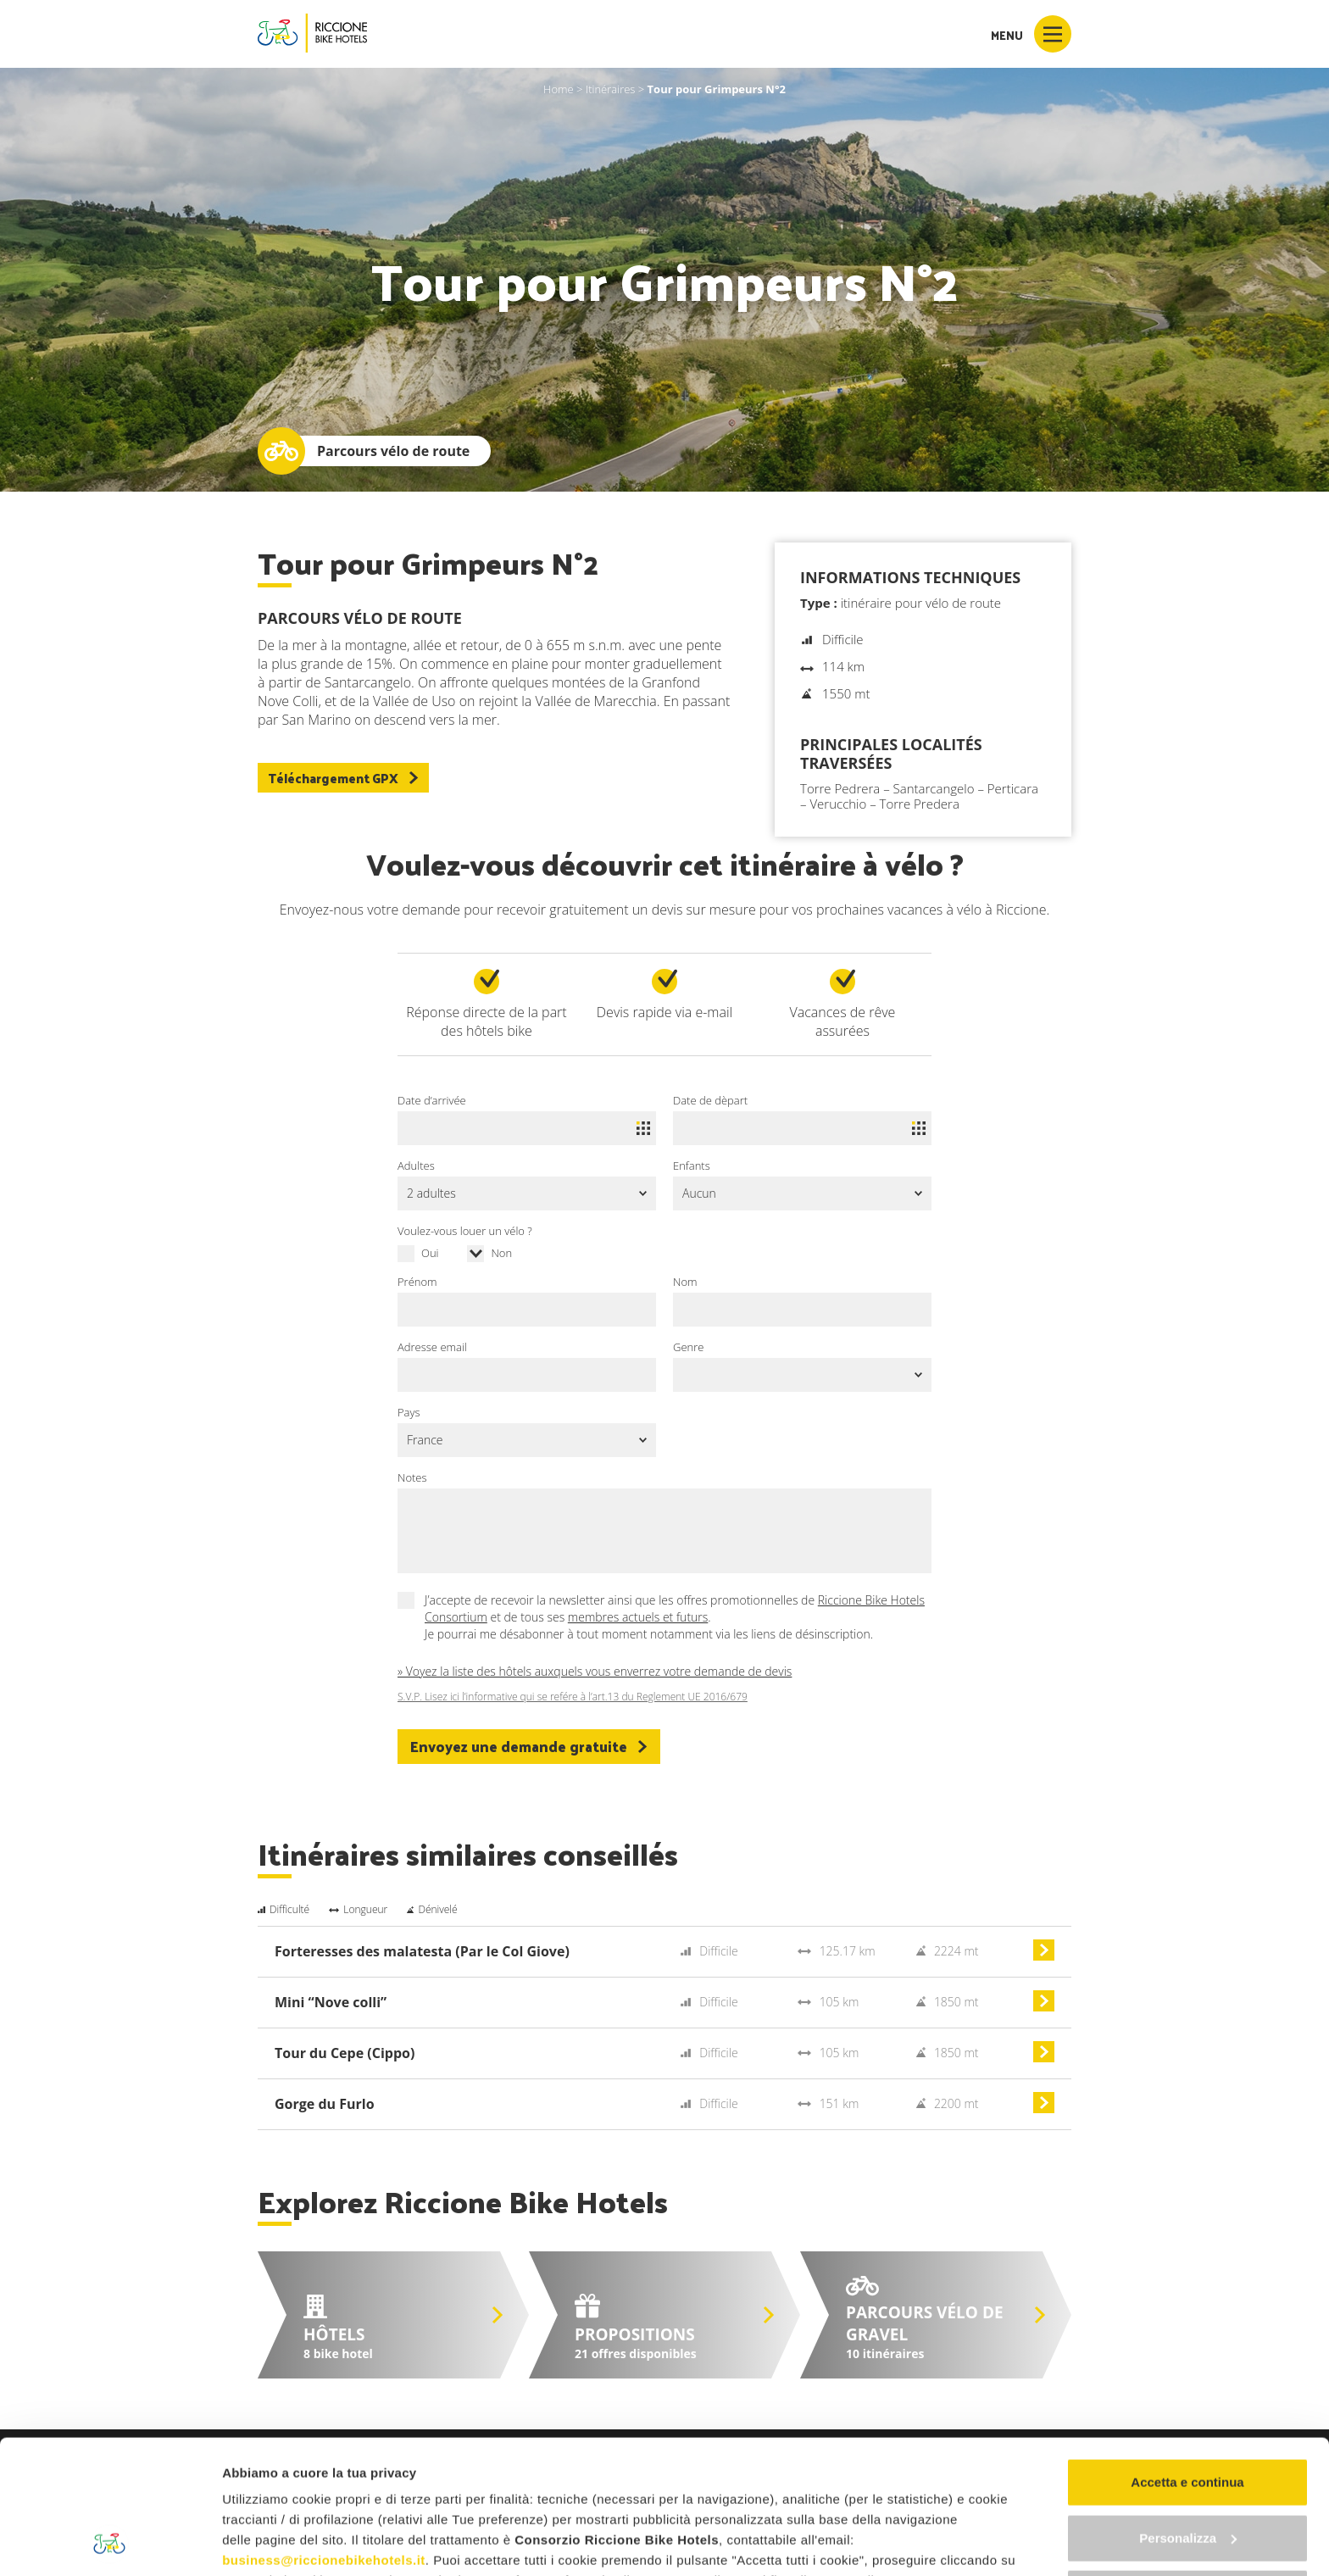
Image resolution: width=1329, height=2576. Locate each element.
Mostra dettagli (268, 2542)
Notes (412, 1477)
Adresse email (432, 1347)
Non (501, 1252)
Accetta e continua (1187, 2357)
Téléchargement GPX (343, 777)
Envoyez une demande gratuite (529, 1746)
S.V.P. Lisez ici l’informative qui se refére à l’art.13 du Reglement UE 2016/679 (573, 1697)
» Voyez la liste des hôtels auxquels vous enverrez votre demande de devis (595, 1671)
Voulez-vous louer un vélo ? (465, 1230)
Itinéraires (611, 89)
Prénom (417, 1281)
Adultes (416, 1165)
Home (558, 89)
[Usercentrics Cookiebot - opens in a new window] (110, 2543)
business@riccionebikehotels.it (323, 2435)
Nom (685, 1281)
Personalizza (1188, 2412)
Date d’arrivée (432, 1100)
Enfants (691, 1165)
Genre (688, 1347)
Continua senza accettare (1188, 2468)
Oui (430, 1252)
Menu (1031, 34)
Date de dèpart (710, 1100)
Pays (409, 1412)
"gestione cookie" (713, 2475)
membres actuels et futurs (638, 1617)
